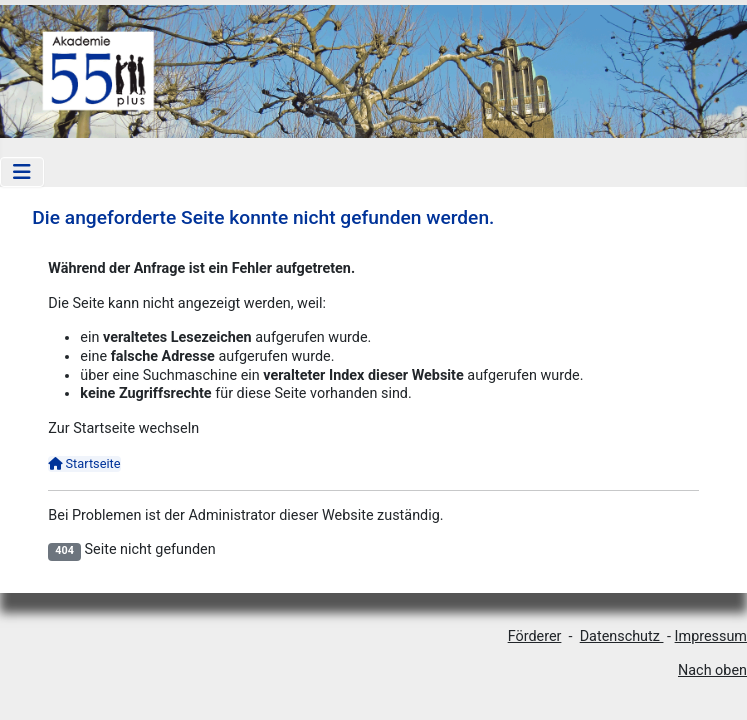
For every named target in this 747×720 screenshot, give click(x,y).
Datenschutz (622, 636)
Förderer (535, 636)
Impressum (711, 636)
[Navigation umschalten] (22, 172)
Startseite (84, 463)
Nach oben (712, 670)
